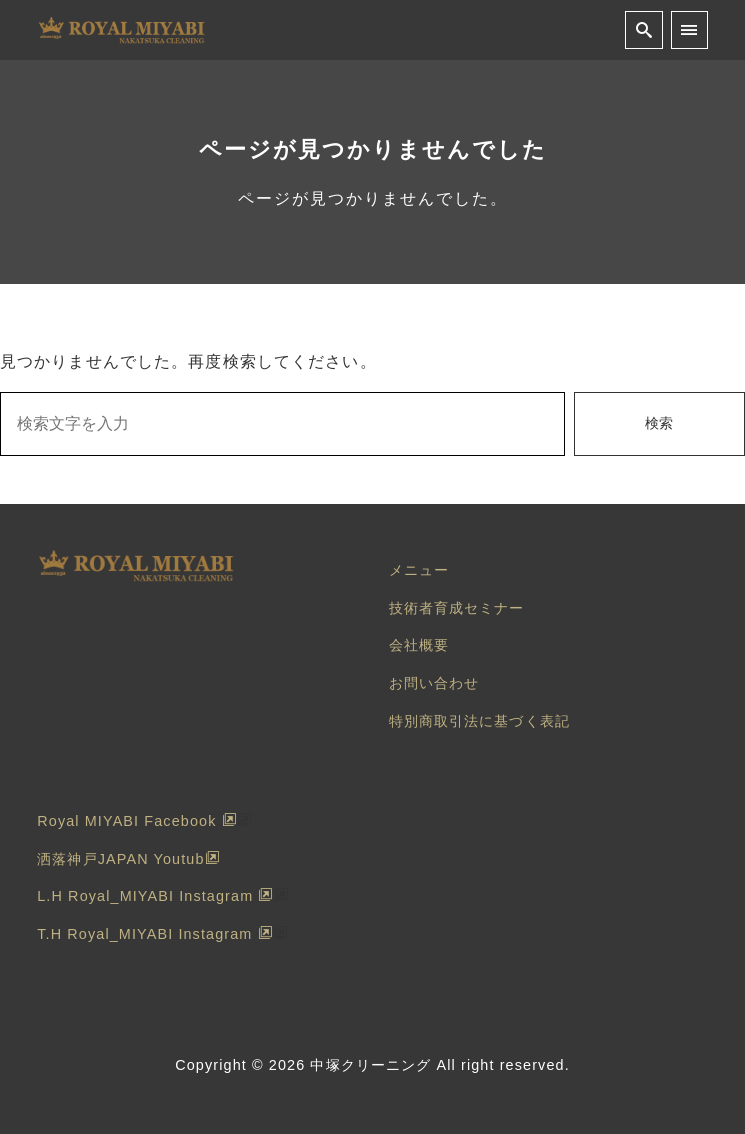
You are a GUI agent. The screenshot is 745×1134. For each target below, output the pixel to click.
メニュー (419, 570)
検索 (659, 423)
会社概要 (419, 645)
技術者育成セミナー (457, 608)
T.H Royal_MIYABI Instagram (154, 934)
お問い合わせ (434, 683)
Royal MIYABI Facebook (136, 821)
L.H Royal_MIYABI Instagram (155, 896)
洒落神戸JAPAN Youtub (128, 859)
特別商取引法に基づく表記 (479, 721)
